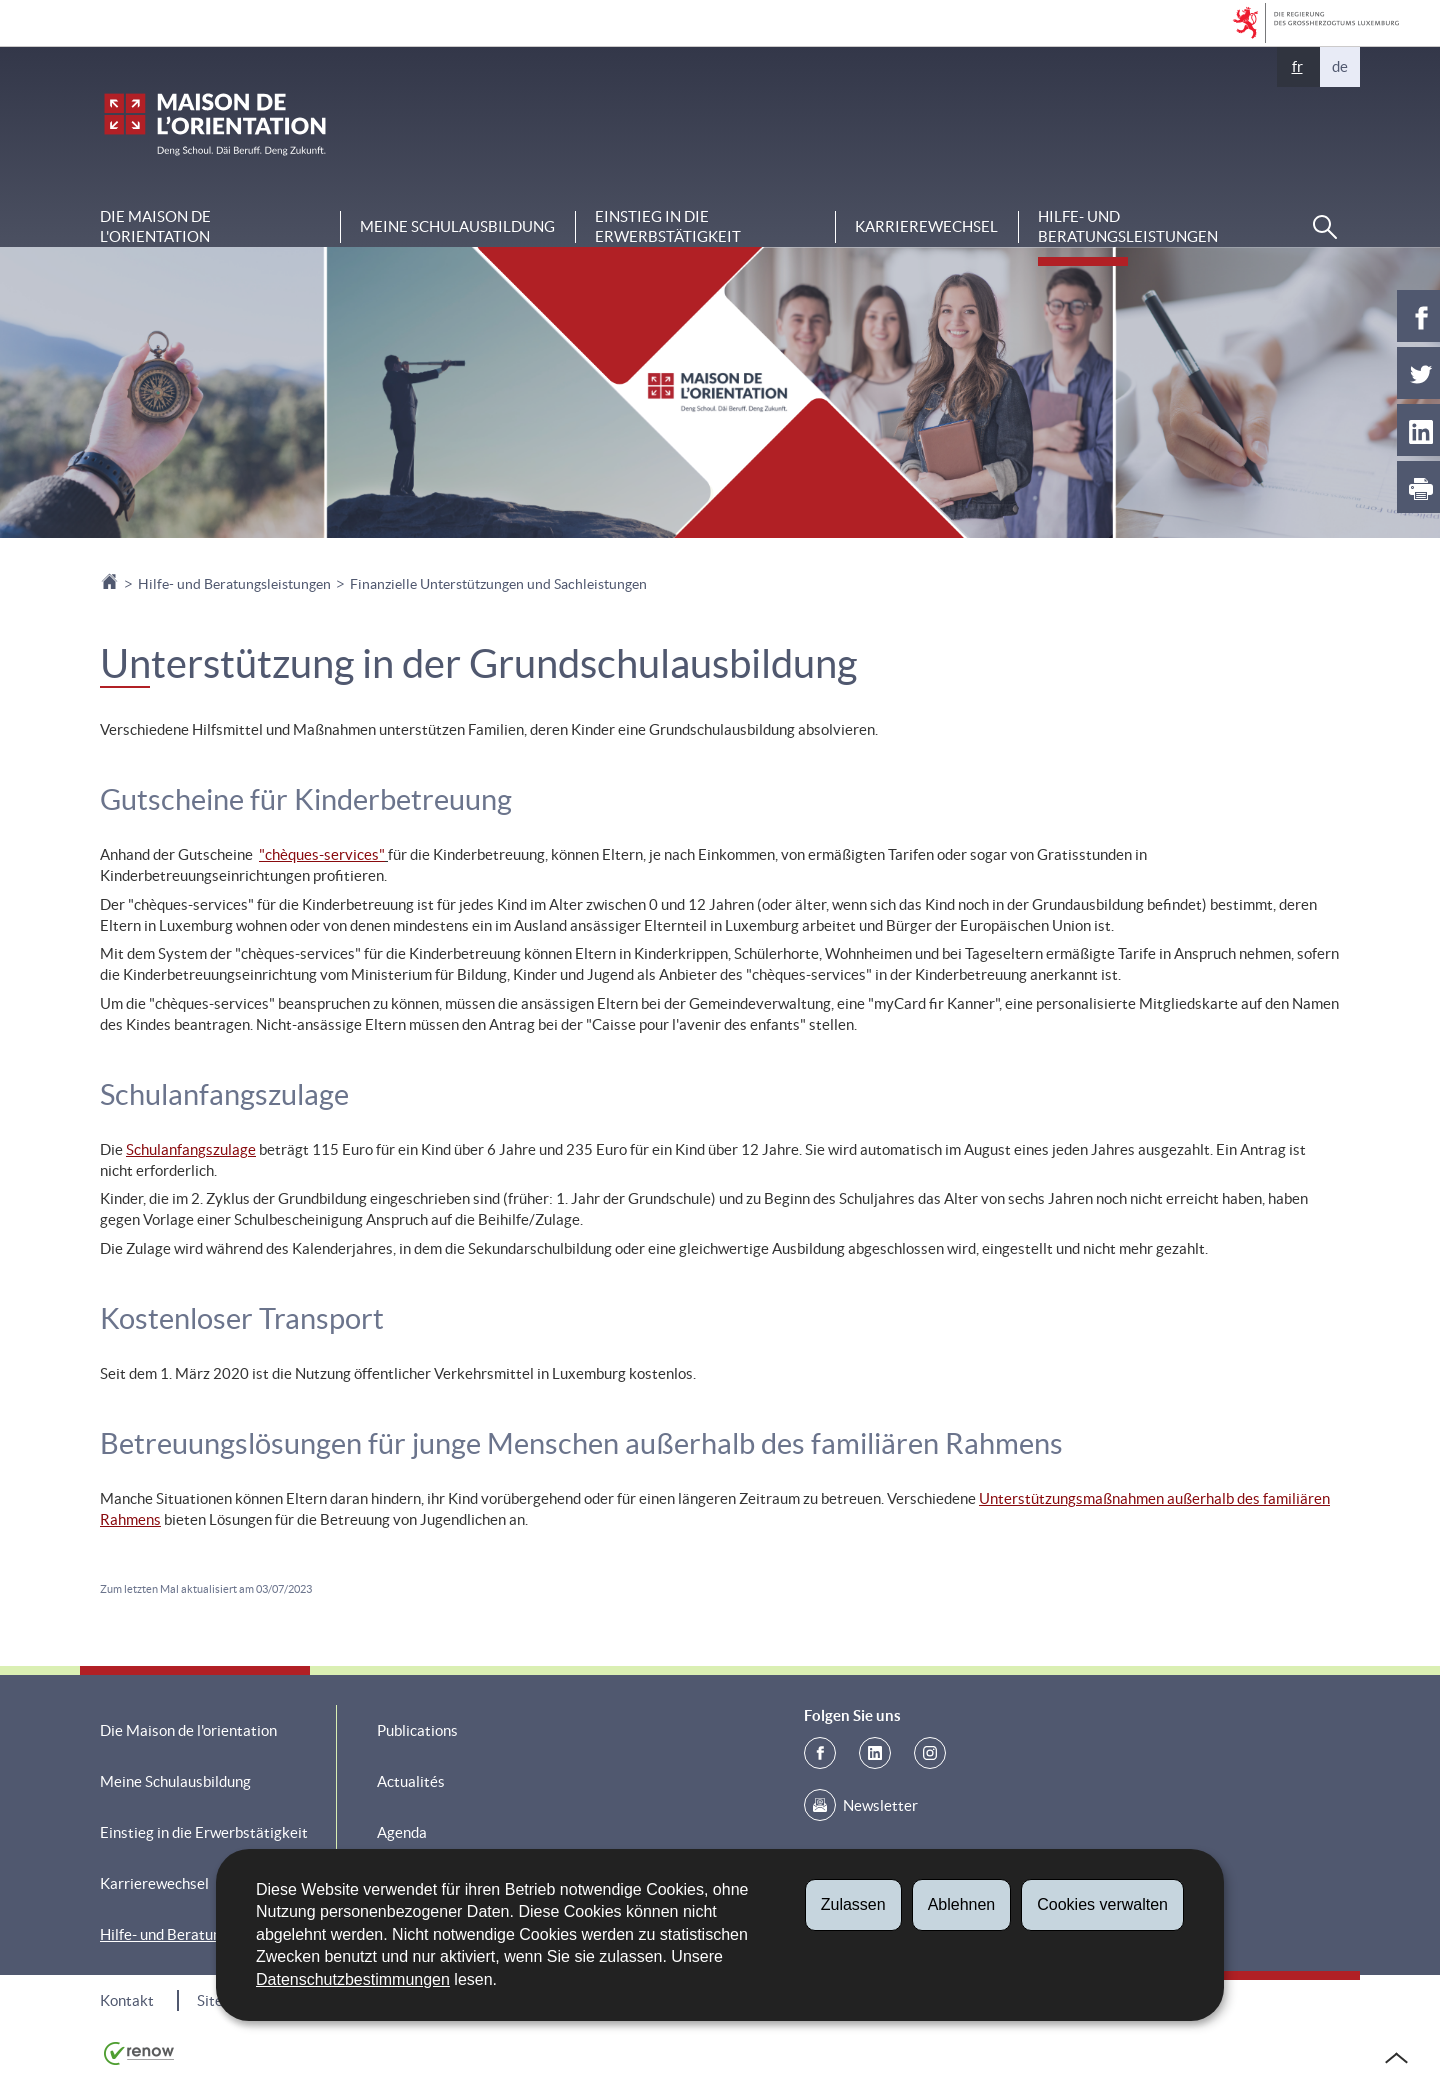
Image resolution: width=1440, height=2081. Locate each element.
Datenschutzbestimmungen (353, 1979)
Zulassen (853, 1904)
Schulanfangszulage (191, 1149)
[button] (1325, 227)
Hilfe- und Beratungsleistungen (1128, 226)
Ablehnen (962, 1904)
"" (322, 854)
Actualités (411, 1781)
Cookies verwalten (1102, 1904)
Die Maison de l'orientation (155, 226)
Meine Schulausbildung (457, 226)
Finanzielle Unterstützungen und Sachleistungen (498, 584)
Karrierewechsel (926, 226)
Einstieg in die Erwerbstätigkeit (668, 226)
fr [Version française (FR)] (1297, 66)
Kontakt (127, 2000)
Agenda (402, 1832)
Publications (417, 1730)
